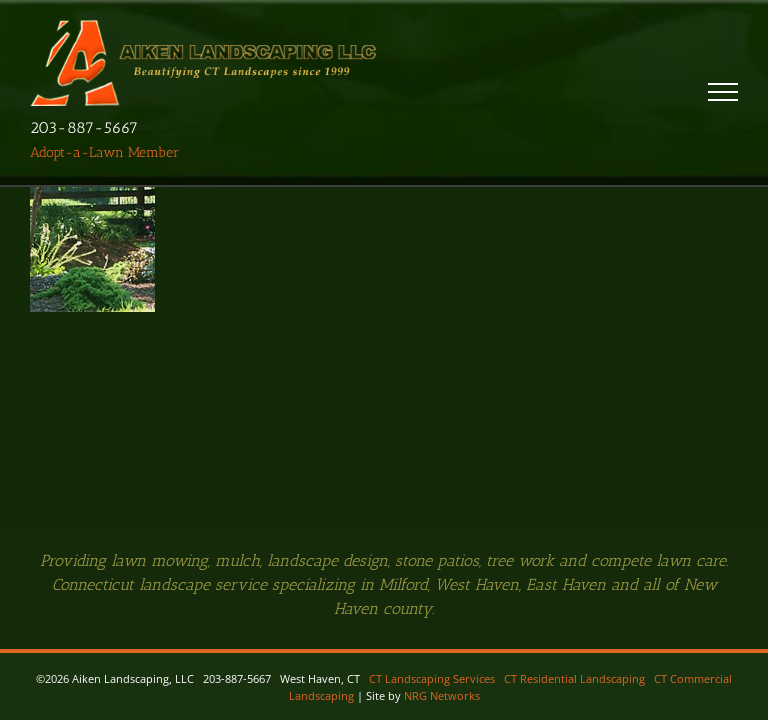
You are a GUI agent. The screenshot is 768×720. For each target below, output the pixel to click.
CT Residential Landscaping (574, 678)
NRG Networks (442, 695)
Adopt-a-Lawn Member (104, 152)
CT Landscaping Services (432, 678)
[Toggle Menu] (723, 92)
